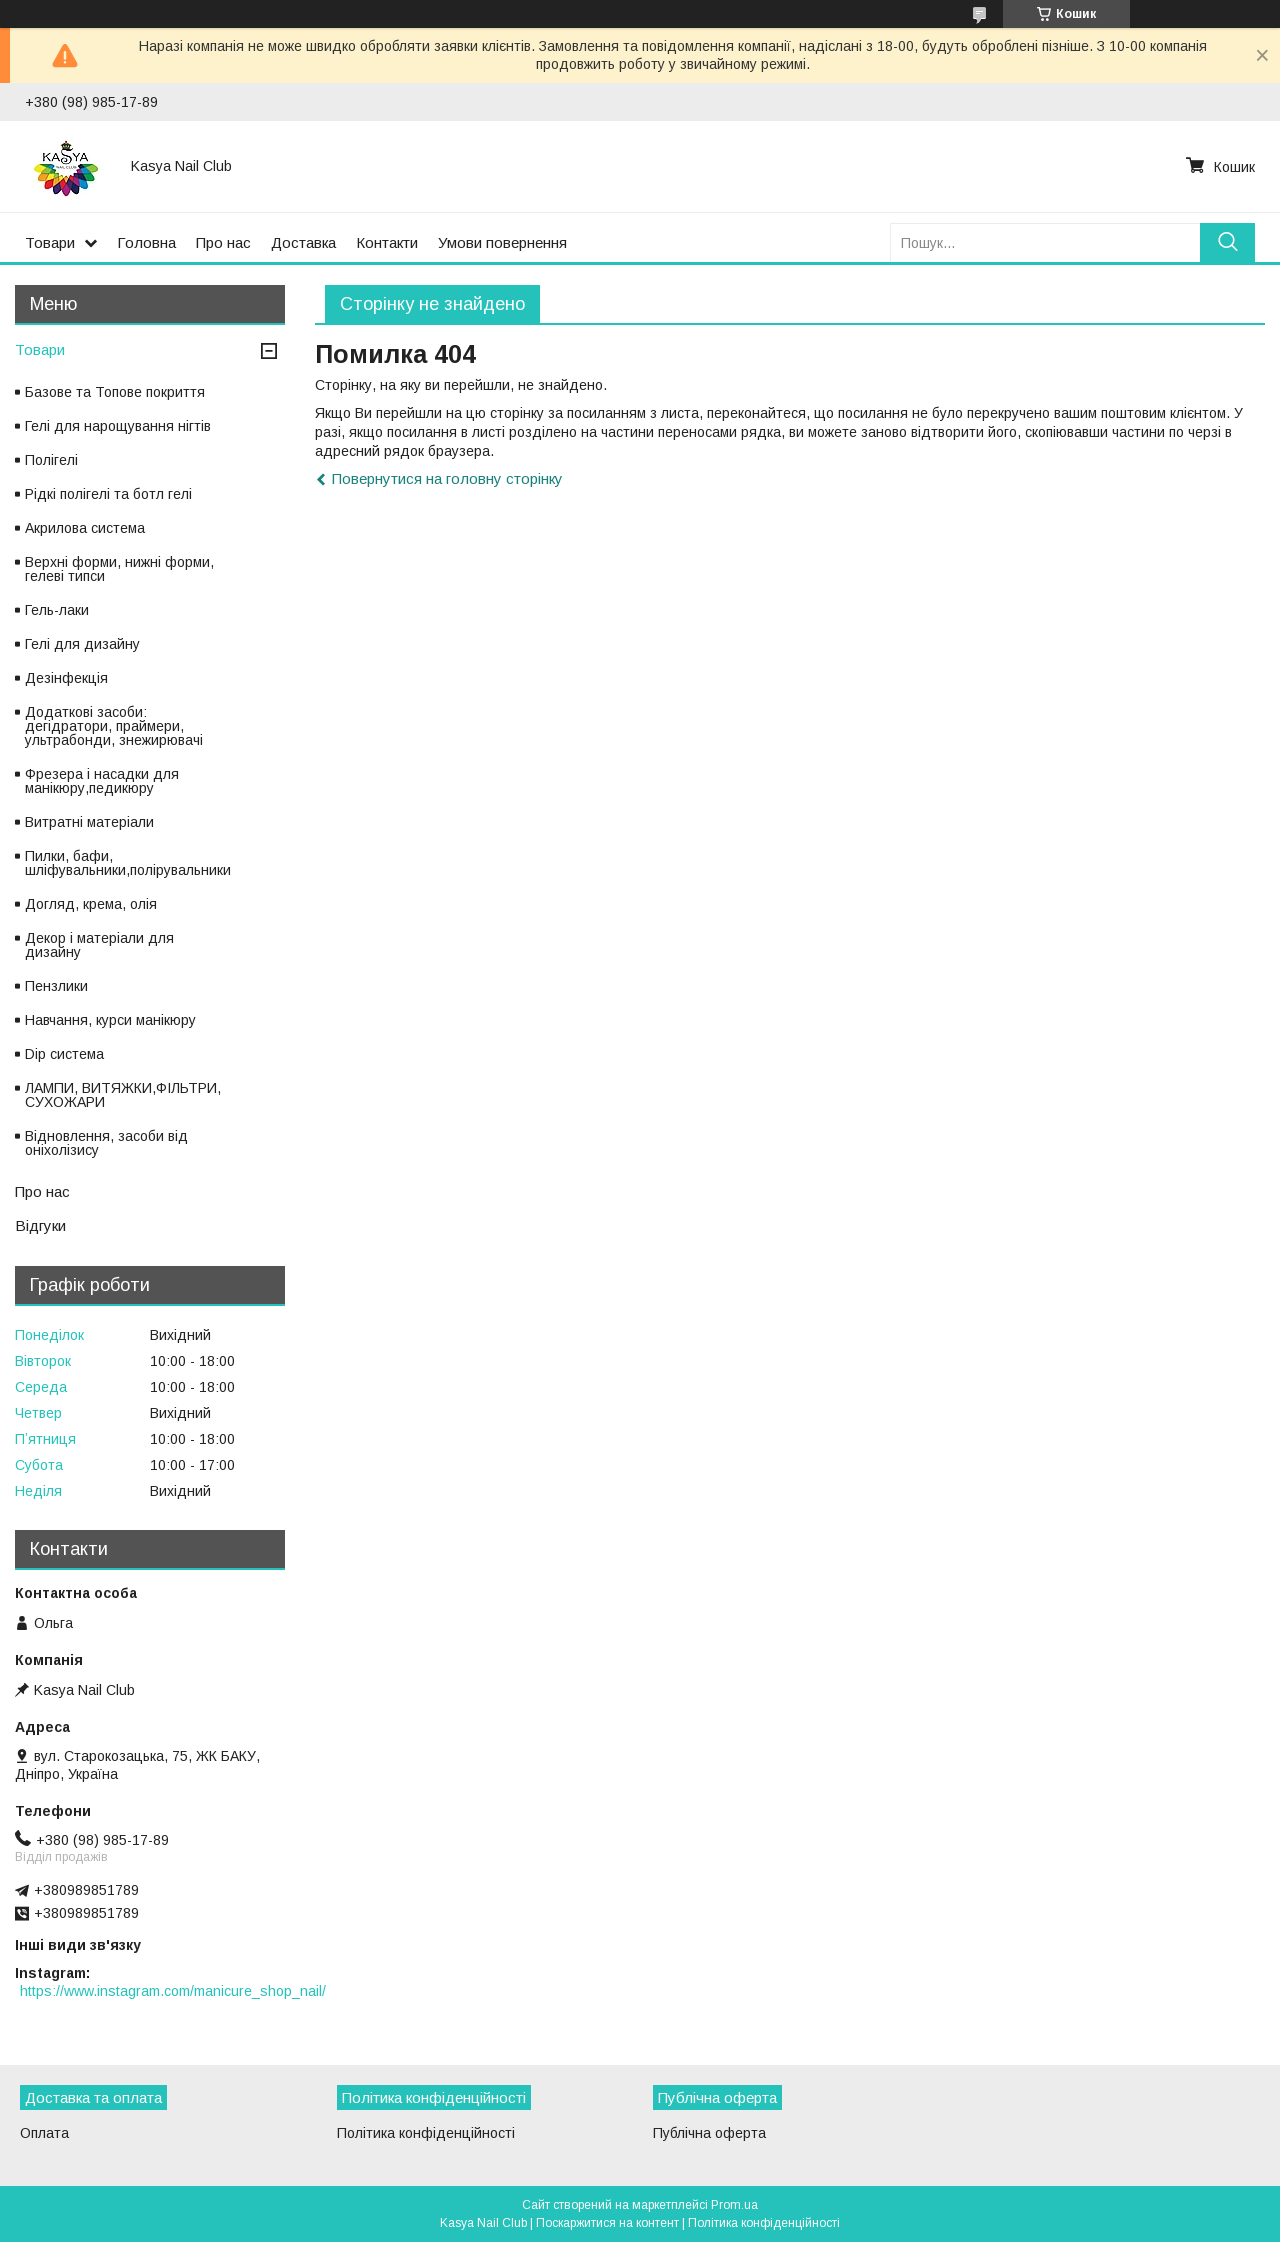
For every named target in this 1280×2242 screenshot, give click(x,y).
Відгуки (40, 1225)
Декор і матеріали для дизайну (99, 945)
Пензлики (56, 986)
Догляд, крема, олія (91, 904)
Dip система (64, 1054)
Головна (146, 242)
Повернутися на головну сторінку (447, 478)
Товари (50, 242)
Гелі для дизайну (82, 644)
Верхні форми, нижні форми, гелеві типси (119, 569)
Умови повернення (502, 242)
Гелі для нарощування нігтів (118, 426)
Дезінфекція (66, 678)
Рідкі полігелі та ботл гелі (108, 494)
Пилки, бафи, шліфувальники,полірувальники (128, 863)
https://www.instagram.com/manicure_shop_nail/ (173, 1991)
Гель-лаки (57, 610)
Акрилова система (85, 528)
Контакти (387, 242)
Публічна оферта (709, 2133)
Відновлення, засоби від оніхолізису (106, 1143)
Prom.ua (734, 2205)
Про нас (223, 242)
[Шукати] (1227, 242)
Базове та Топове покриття (115, 392)
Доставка (303, 242)
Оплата (44, 2133)
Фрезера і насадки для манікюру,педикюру (102, 781)
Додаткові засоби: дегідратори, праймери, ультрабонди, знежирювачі (114, 726)
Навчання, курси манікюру (110, 1020)
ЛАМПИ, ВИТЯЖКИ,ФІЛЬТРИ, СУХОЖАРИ (123, 1095)
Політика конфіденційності (426, 2133)
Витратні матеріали (89, 822)
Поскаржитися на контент (607, 2223)
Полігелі (51, 460)
